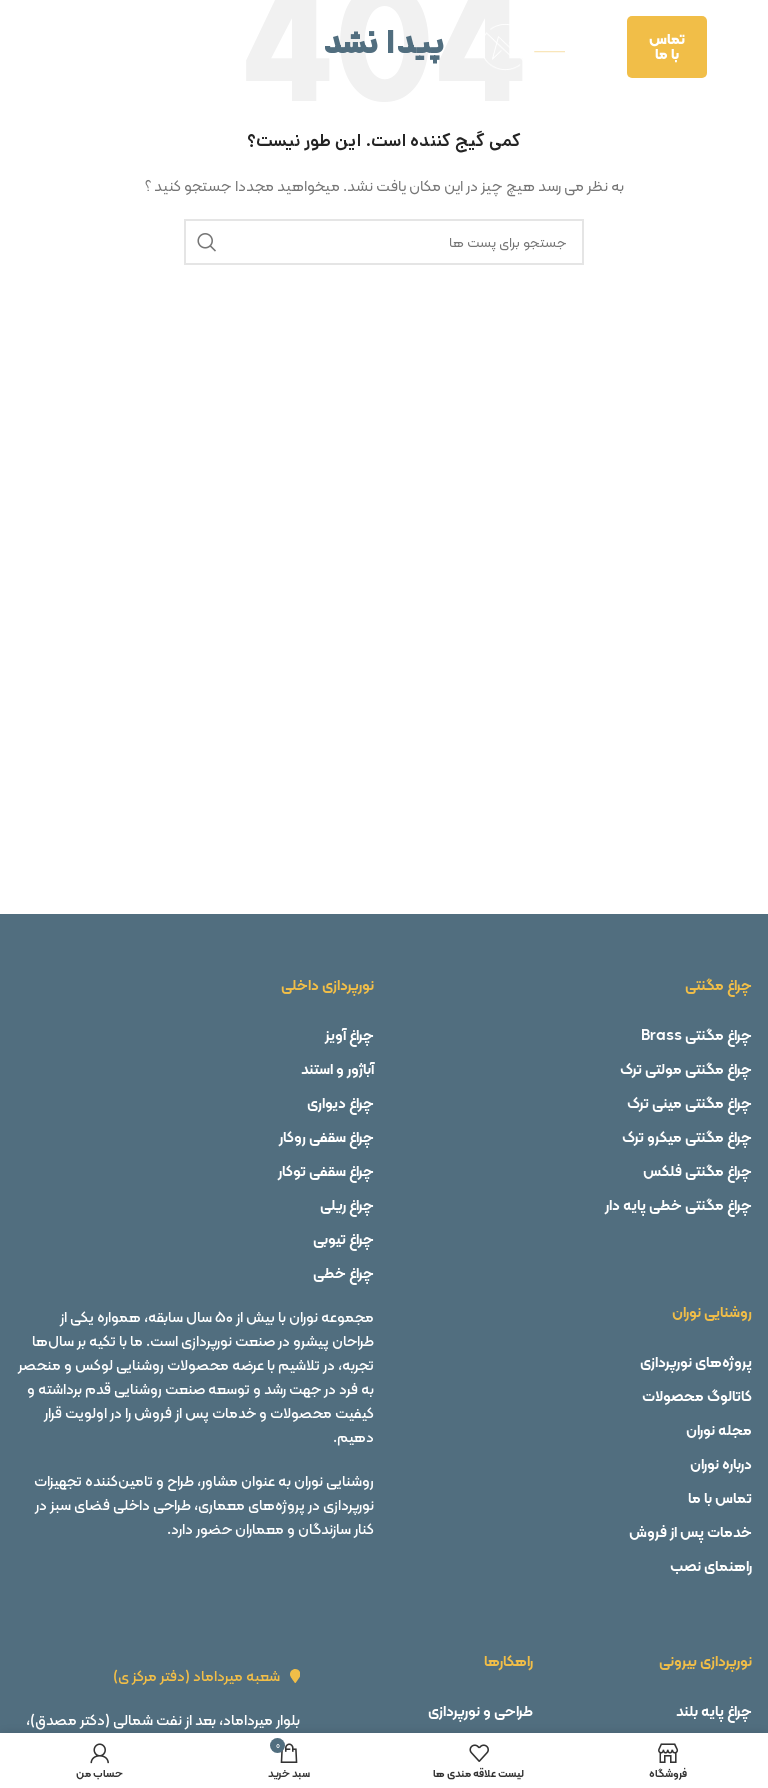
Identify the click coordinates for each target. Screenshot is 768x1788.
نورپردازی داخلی (327, 985)
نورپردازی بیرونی (705, 1661)
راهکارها (508, 1661)
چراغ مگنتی (718, 985)
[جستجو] (384, 242)
